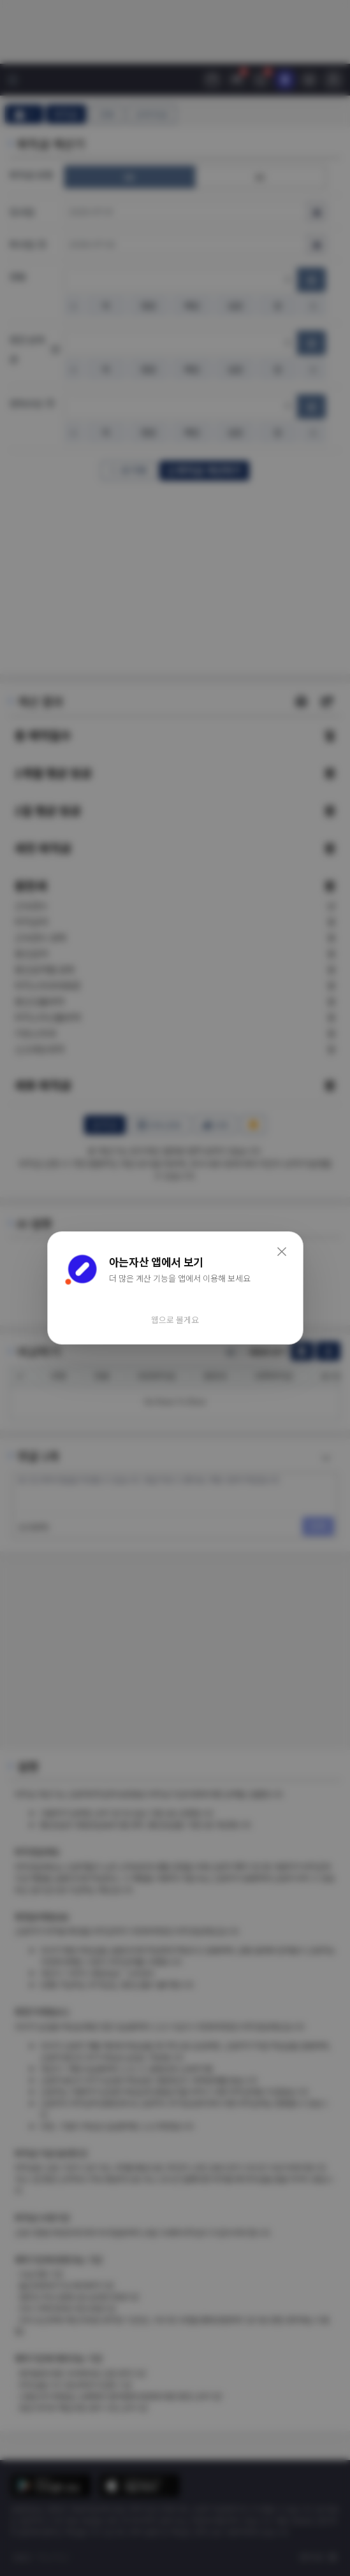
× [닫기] (282, 1250)
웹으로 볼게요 (175, 1319)
